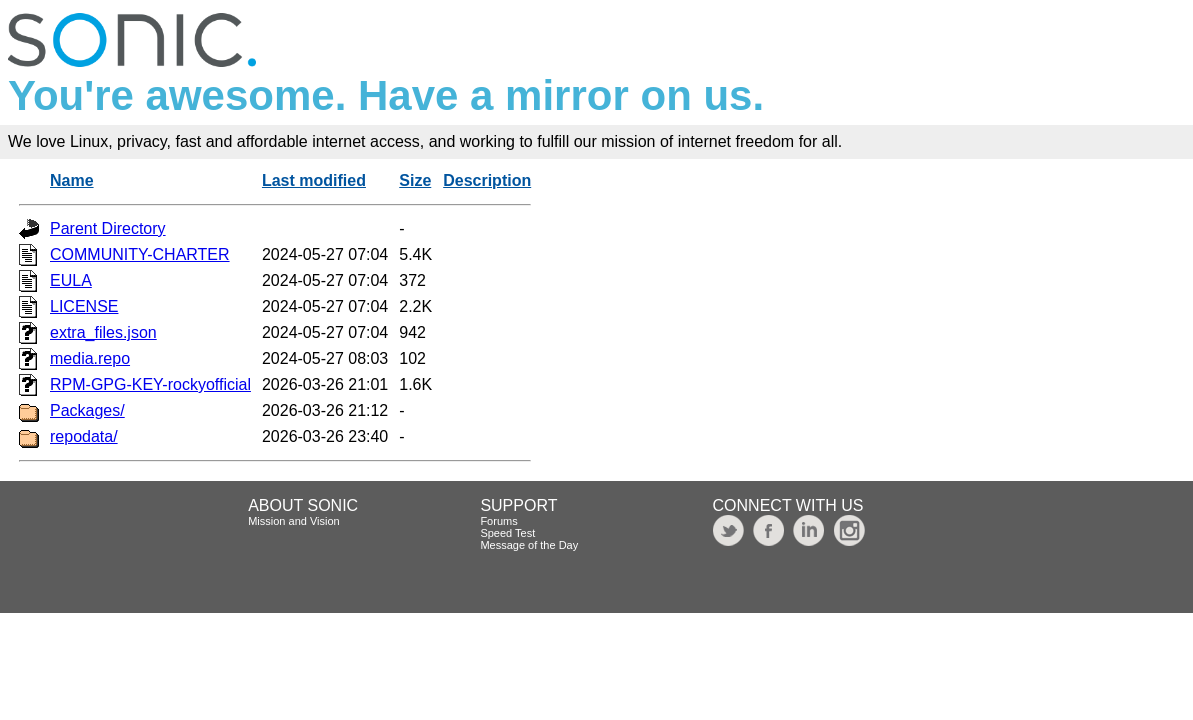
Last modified (314, 180)
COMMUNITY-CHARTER (140, 254)
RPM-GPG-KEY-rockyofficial (150, 384)
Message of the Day (529, 545)
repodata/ (84, 436)
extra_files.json (103, 332)
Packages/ (87, 410)
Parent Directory (108, 228)
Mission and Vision (294, 521)
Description (487, 180)
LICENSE (84, 306)
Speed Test (507, 533)
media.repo (90, 358)
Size (415, 180)
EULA (71, 280)
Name (72, 180)
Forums (498, 521)
